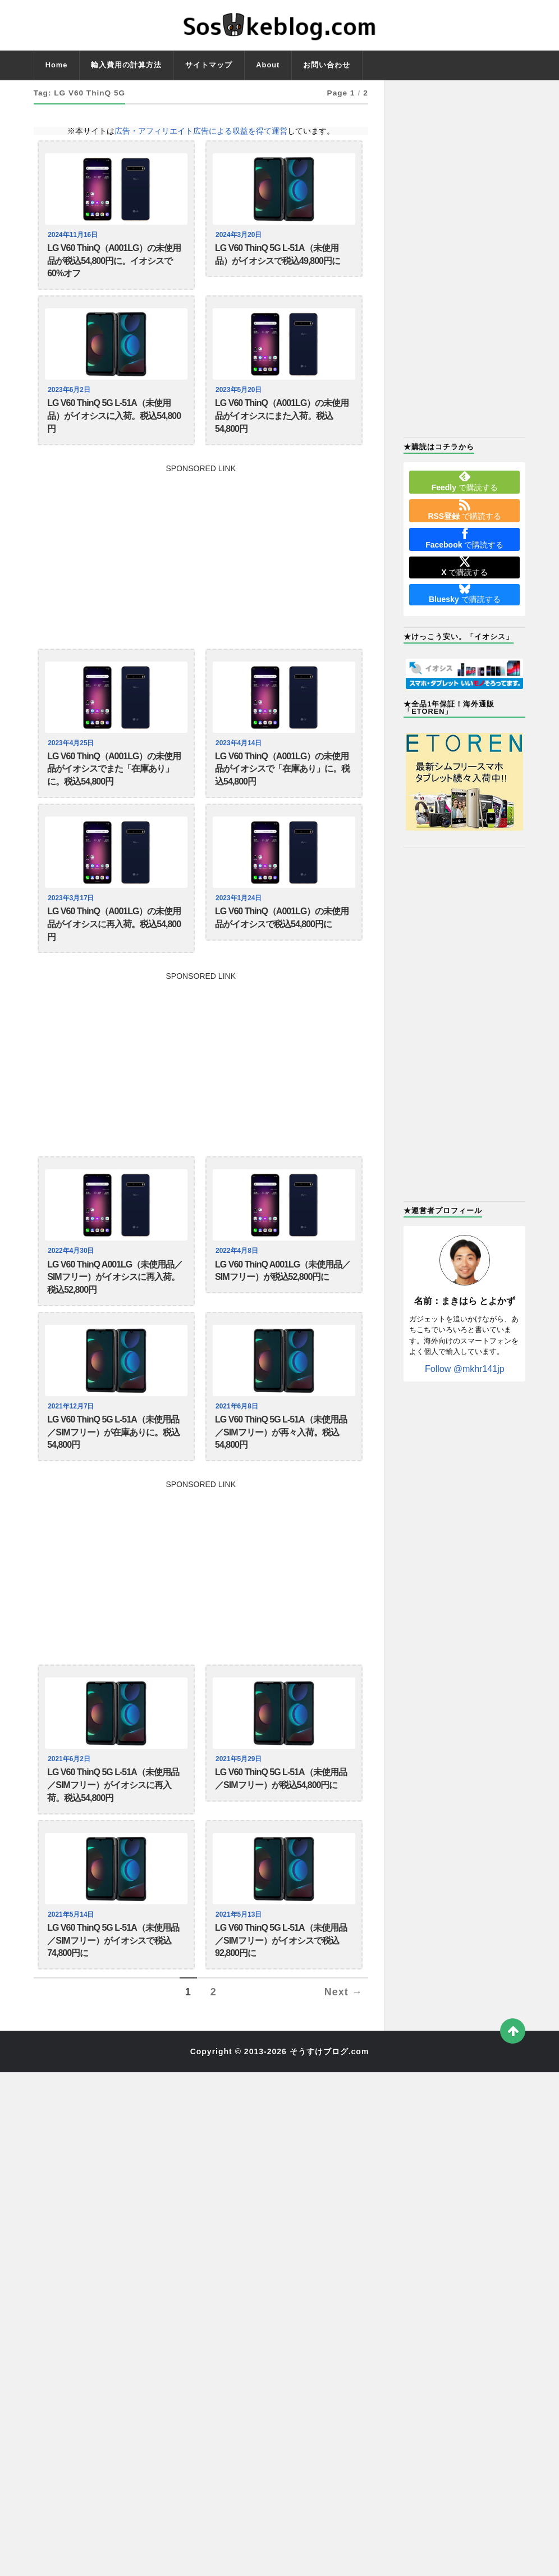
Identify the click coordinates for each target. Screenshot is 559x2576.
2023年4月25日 (72, 761)
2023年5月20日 (240, 399)
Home (56, 65)
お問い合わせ (326, 65)
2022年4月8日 (238, 1289)
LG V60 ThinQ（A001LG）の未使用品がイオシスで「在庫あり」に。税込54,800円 (282, 792)
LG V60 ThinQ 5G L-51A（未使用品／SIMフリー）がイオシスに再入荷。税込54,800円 (112, 1846)
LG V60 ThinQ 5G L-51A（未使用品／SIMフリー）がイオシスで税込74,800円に (112, 2011)
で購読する (465, 481)
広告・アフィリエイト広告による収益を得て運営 (200, 130)
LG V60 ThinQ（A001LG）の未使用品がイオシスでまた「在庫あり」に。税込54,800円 (114, 792)
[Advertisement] (201, 569)
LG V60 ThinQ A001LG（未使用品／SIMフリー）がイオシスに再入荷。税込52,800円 (114, 1320)
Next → (343, 2067)
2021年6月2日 (70, 1816)
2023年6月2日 (70, 399)
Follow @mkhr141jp (465, 1369)
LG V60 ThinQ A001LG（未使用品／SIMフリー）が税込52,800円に (282, 1311)
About (268, 65)
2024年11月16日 (74, 235)
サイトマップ (208, 65)
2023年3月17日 (72, 926)
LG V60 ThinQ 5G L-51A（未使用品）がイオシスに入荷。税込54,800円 (114, 430)
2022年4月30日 (72, 1289)
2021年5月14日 (72, 1980)
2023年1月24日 (240, 926)
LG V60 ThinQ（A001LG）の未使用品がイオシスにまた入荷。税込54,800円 (282, 430)
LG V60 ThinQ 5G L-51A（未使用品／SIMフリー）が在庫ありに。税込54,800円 (113, 1484)
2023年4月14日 (240, 761)
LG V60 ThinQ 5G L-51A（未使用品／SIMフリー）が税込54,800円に (280, 1838)
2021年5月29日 (240, 1816)
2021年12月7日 (72, 1453)
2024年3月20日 (240, 235)
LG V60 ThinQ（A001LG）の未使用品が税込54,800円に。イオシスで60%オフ (114, 265)
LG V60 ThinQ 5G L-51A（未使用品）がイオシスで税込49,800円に (277, 257)
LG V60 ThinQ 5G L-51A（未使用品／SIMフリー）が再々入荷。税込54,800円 (280, 1484)
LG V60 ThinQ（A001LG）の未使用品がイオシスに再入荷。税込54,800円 (114, 957)
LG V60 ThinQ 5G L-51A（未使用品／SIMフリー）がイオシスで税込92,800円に (280, 2011)
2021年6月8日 (238, 1453)
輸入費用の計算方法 (126, 65)
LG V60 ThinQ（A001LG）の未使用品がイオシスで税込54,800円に (282, 948)
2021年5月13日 (240, 1980)
